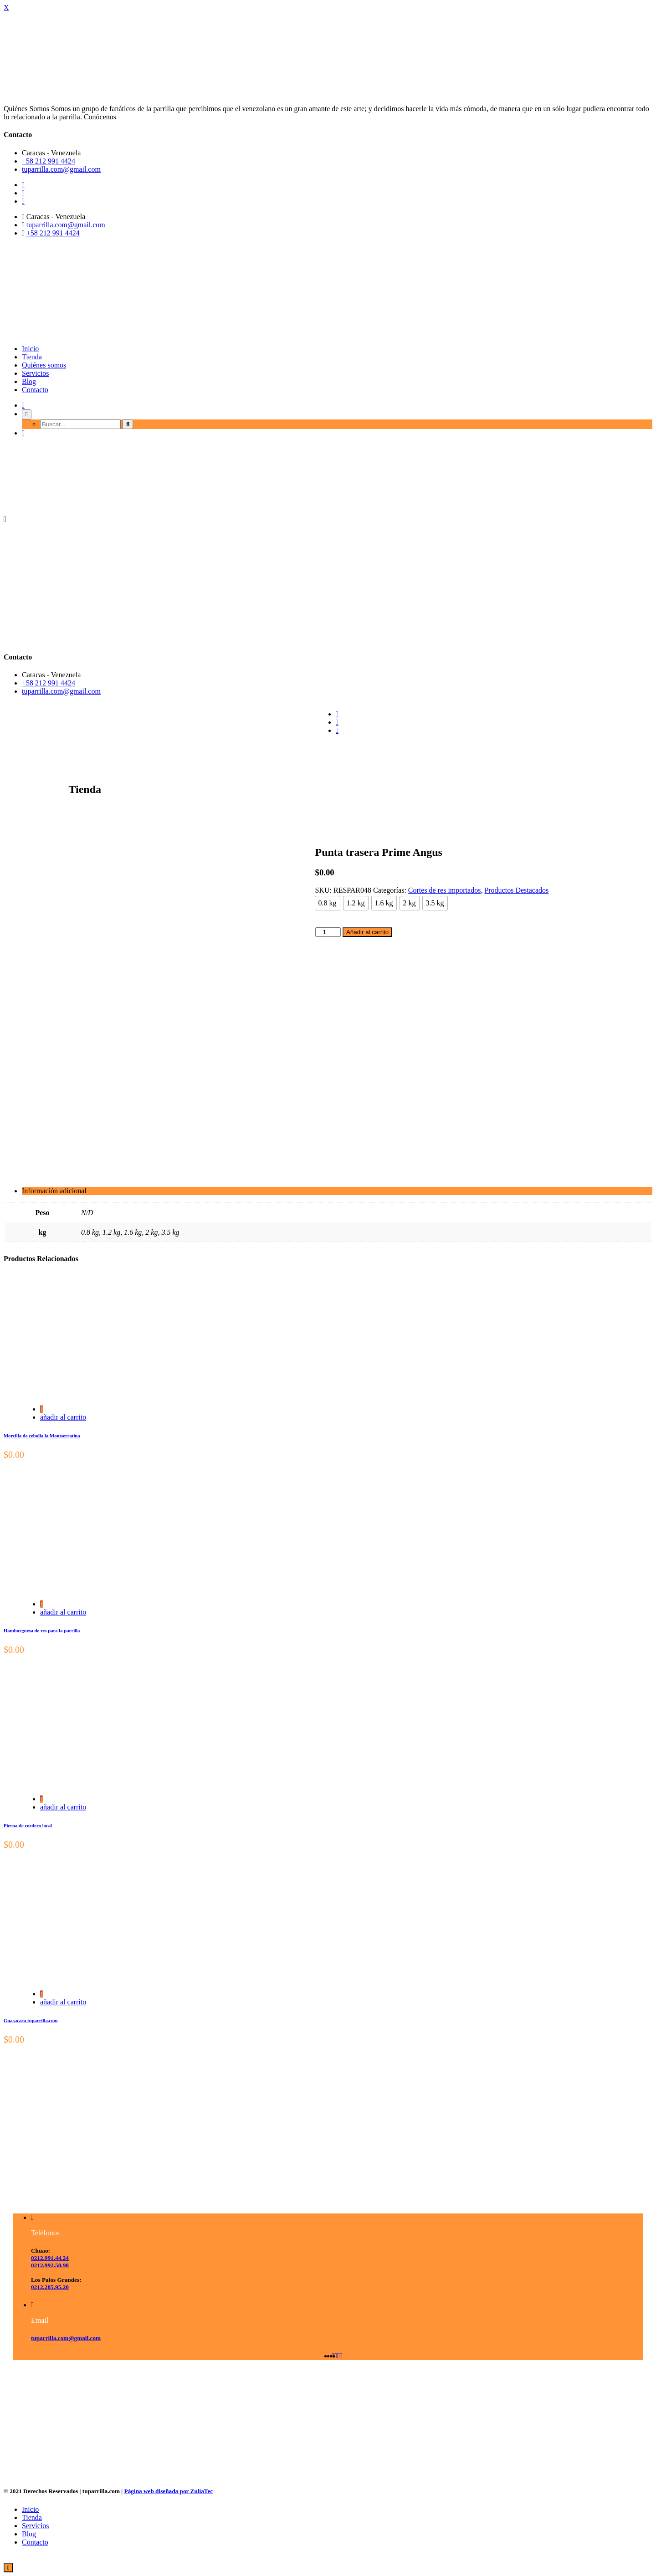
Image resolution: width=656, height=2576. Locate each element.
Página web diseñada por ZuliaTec (168, 2491)
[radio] (327, 903)
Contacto (35, 390)
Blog (29, 381)
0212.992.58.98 (50, 2265)
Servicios (35, 373)
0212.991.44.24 (50, 2257)
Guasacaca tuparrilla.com (31, 2020)
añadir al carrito (63, 1417)
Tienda (32, 357)
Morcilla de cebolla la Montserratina (42, 1435)
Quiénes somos (44, 365)
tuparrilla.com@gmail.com (61, 169)
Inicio (30, 349)
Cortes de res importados (444, 890)
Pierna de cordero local (28, 1825)
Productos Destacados (516, 890)
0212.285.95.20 (50, 2287)
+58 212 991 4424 (48, 161)
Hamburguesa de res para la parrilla (42, 1630)
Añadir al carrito (367, 932)
